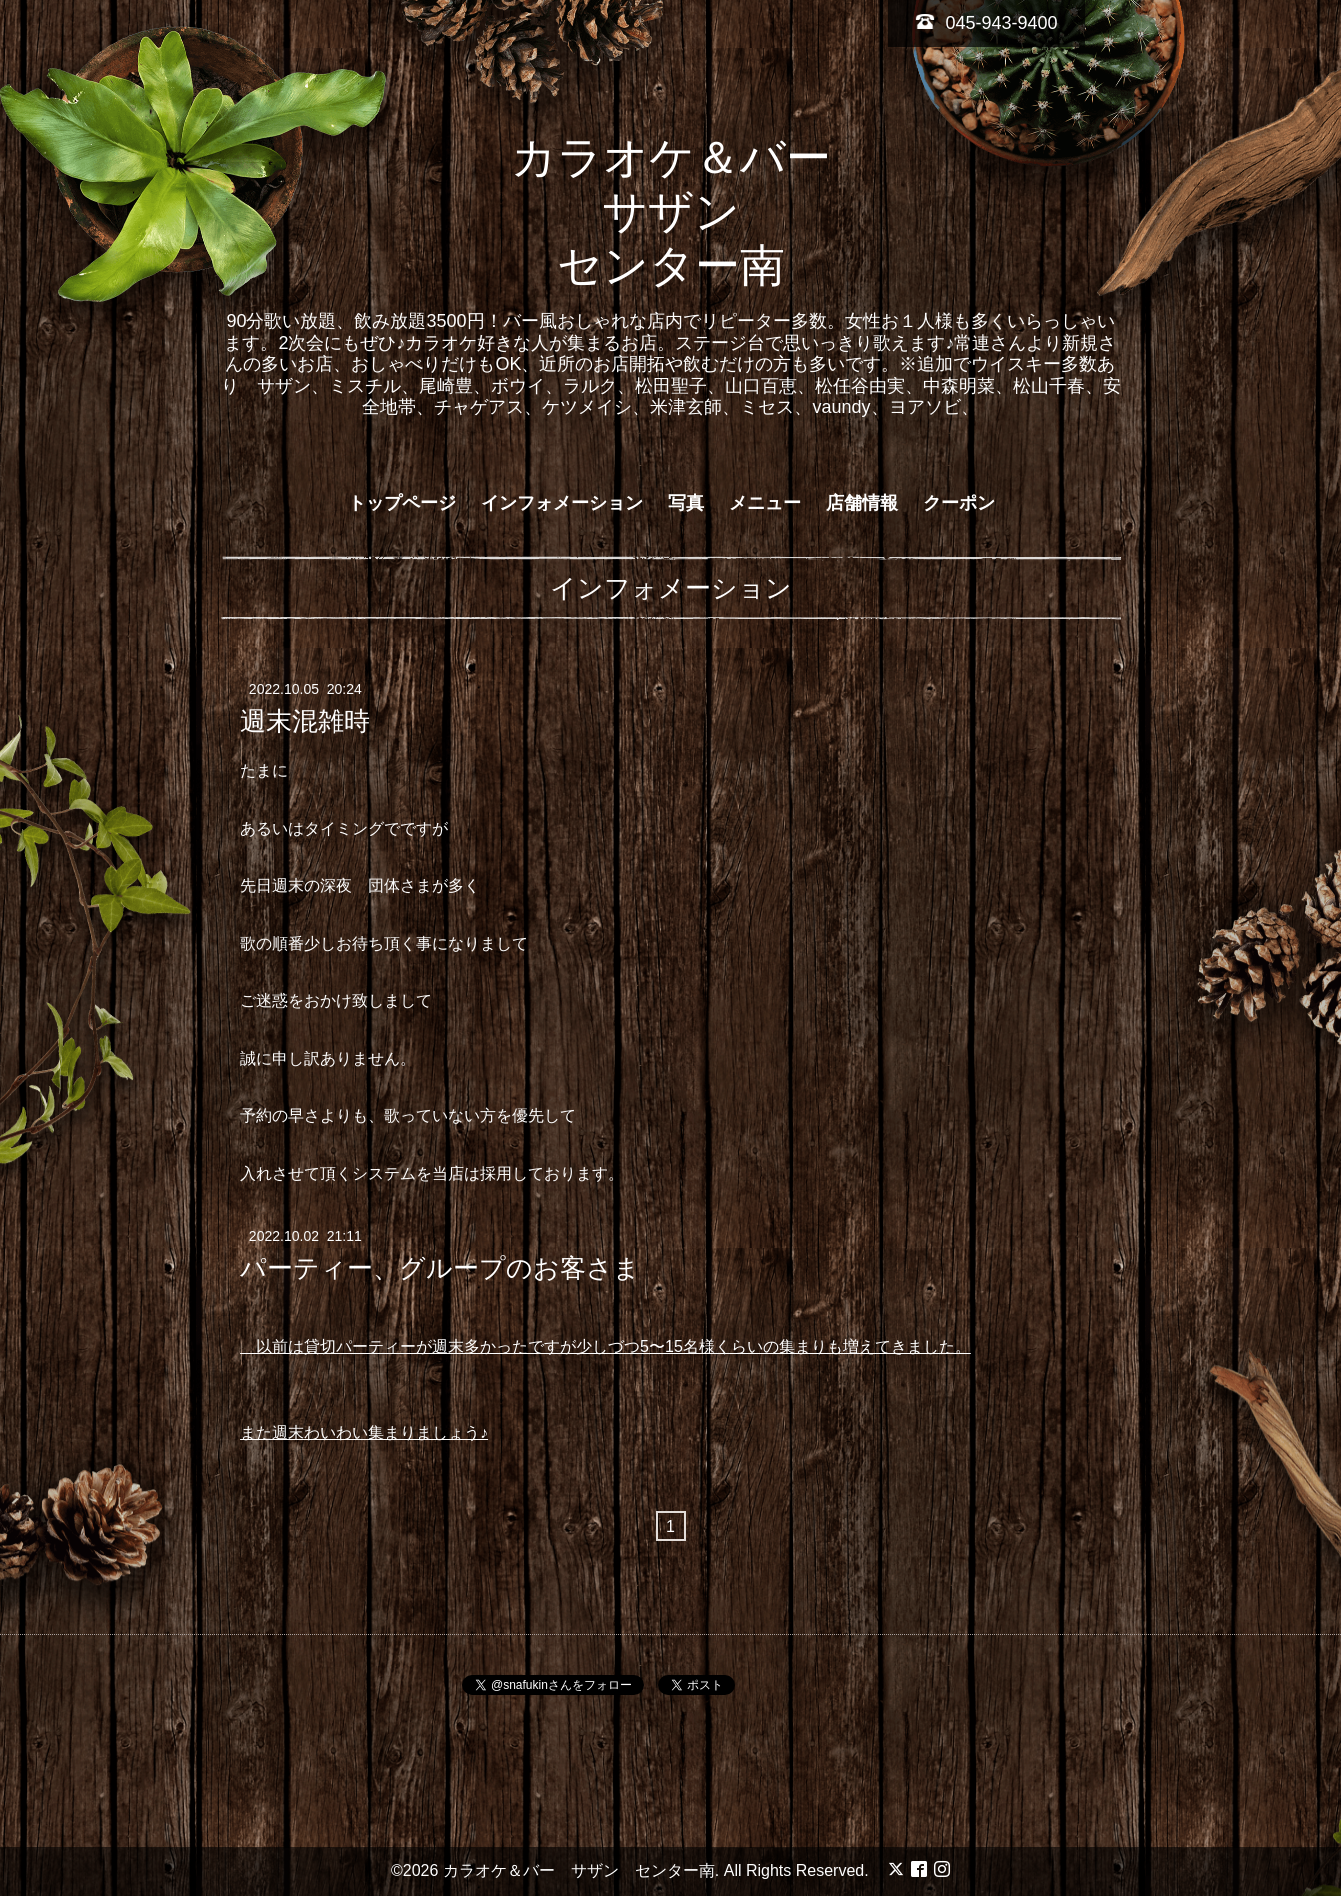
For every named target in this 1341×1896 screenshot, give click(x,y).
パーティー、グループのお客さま (440, 1268)
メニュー (765, 503)
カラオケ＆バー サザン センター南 (693, 211)
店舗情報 (862, 503)
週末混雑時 (305, 721)
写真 (686, 503)
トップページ (402, 503)
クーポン (959, 503)
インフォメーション (562, 503)
